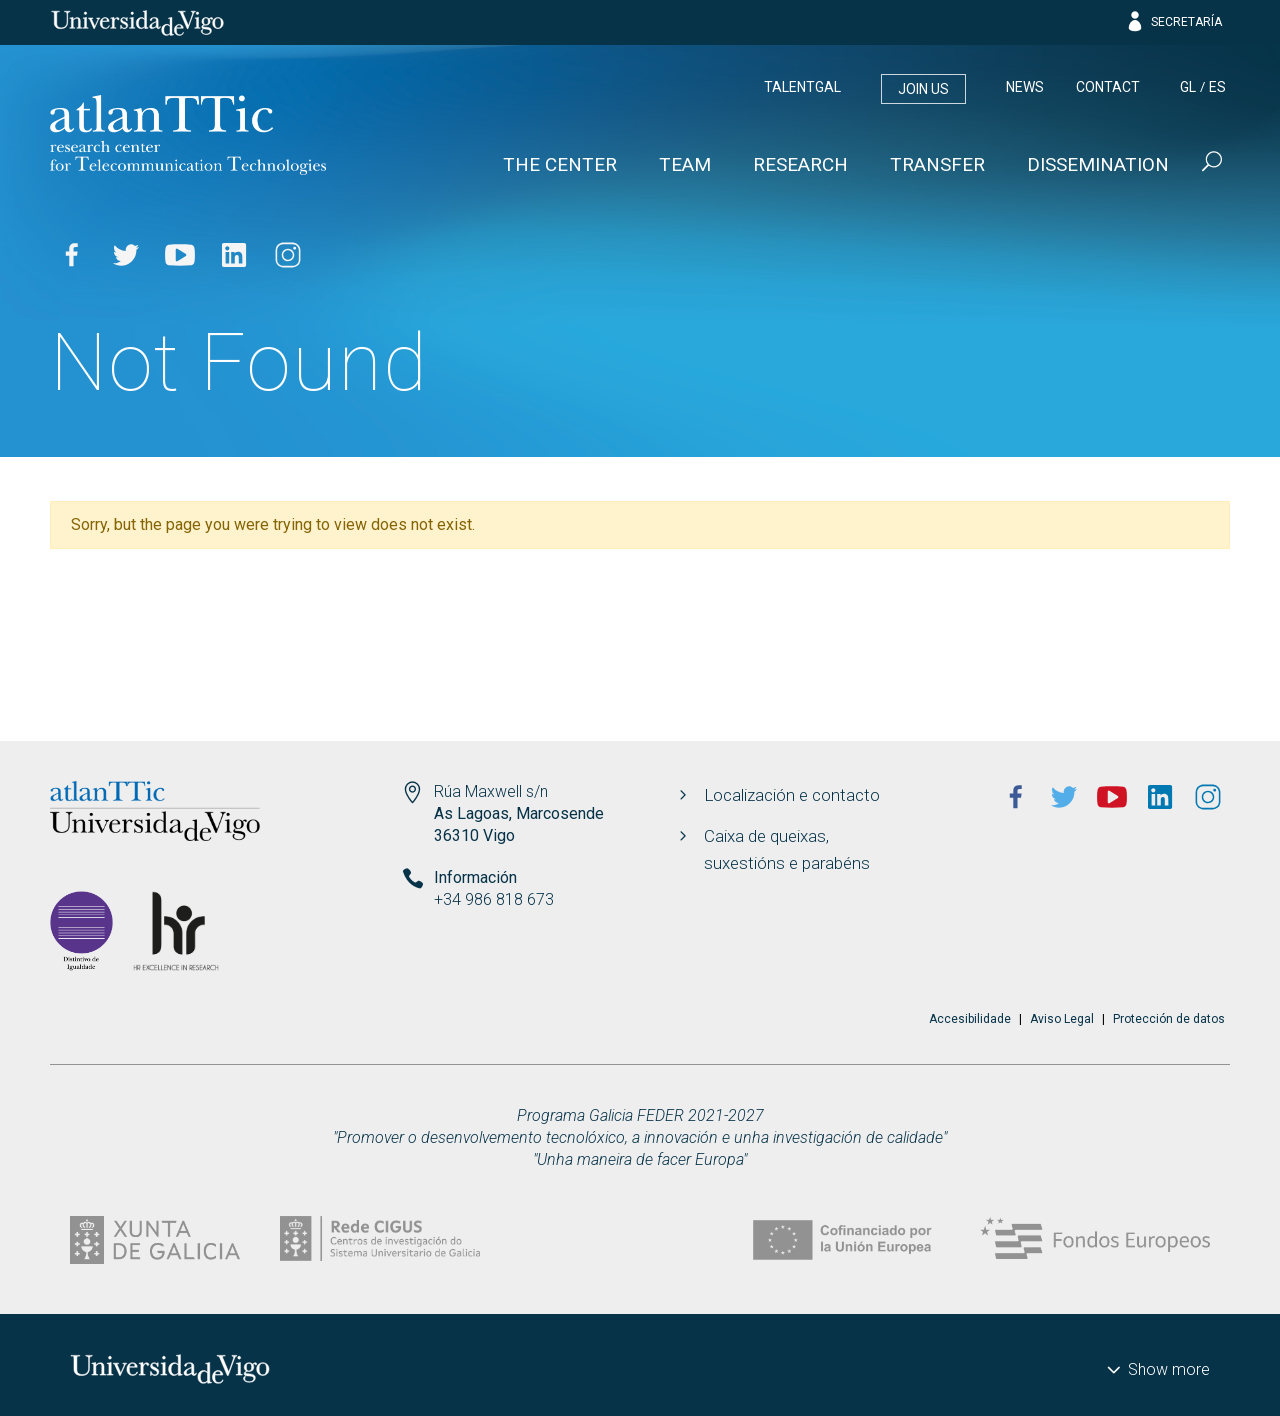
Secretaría (1173, 22)
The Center (560, 164)
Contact (1108, 87)
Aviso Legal (1062, 1019)
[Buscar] (1210, 164)
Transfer (937, 164)
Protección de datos (1169, 1019)
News (1025, 87)
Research (800, 164)
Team (685, 164)
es (1217, 87)
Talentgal (802, 87)
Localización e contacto (792, 795)
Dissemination (1098, 164)
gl (1188, 87)
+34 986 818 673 (494, 899)
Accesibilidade (970, 1019)
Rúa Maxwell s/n (491, 791)
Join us (923, 89)
